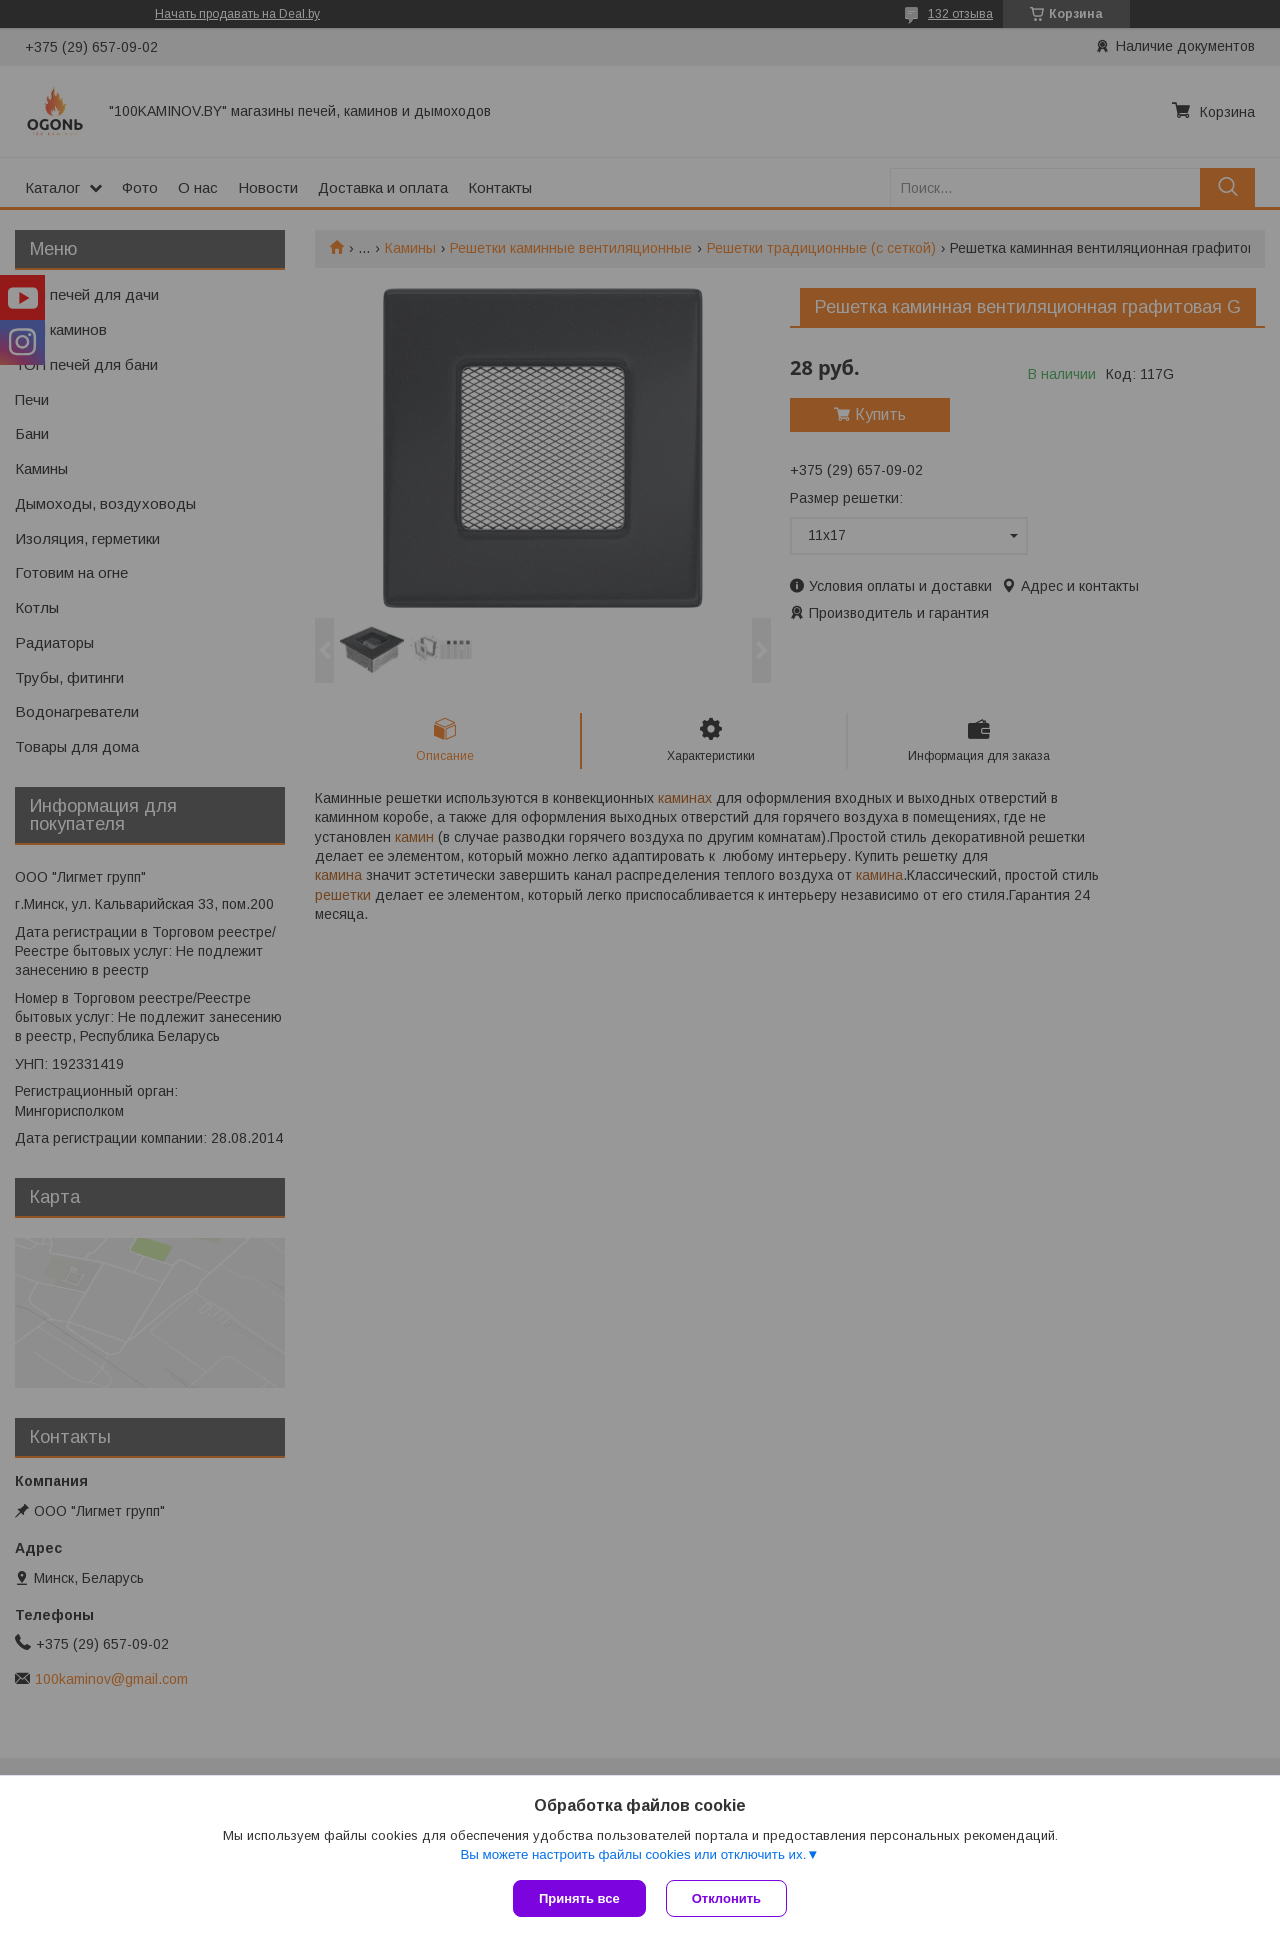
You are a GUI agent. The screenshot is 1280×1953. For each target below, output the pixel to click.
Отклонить (726, 1898)
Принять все (579, 1898)
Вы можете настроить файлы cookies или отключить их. (633, 1854)
